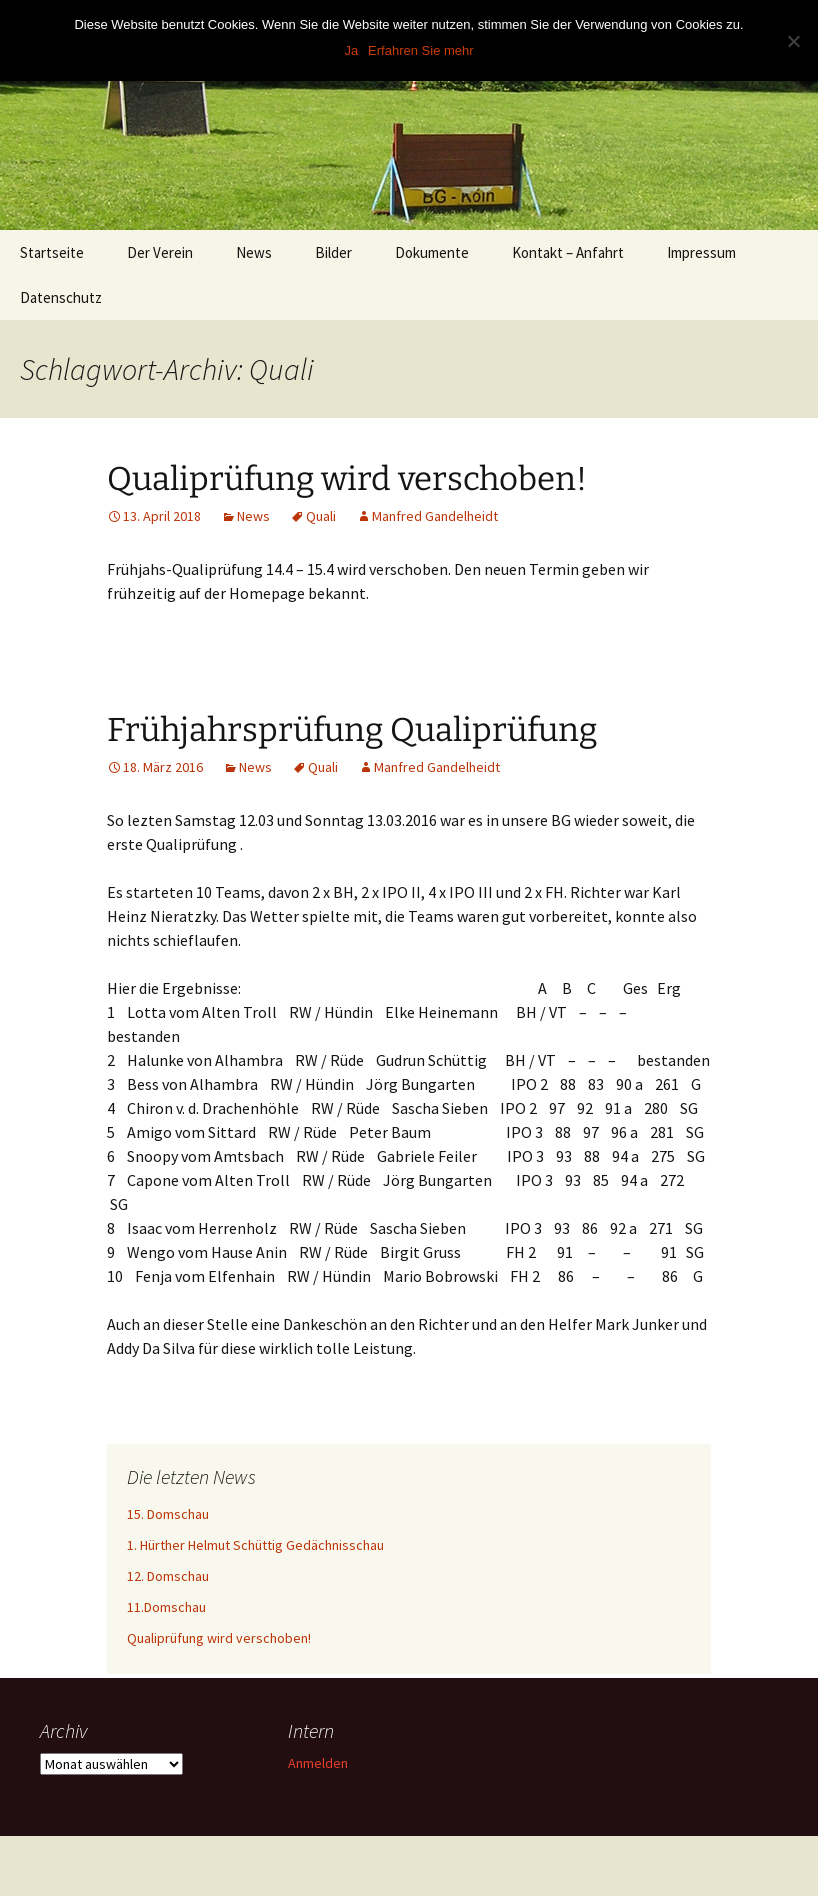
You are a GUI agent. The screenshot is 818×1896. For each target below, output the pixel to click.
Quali (321, 516)
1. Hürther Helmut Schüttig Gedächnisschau (255, 1545)
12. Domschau (168, 1576)
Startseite (52, 252)
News (254, 252)
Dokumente (432, 252)
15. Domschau (168, 1514)
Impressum (701, 252)
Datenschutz (61, 297)
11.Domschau (166, 1607)
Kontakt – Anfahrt (568, 252)
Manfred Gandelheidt (435, 516)
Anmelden (318, 1763)
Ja (351, 50)
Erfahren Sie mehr (421, 50)
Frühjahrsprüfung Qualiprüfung (352, 730)
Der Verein (160, 252)
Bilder (333, 252)
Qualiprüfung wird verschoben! (347, 479)
